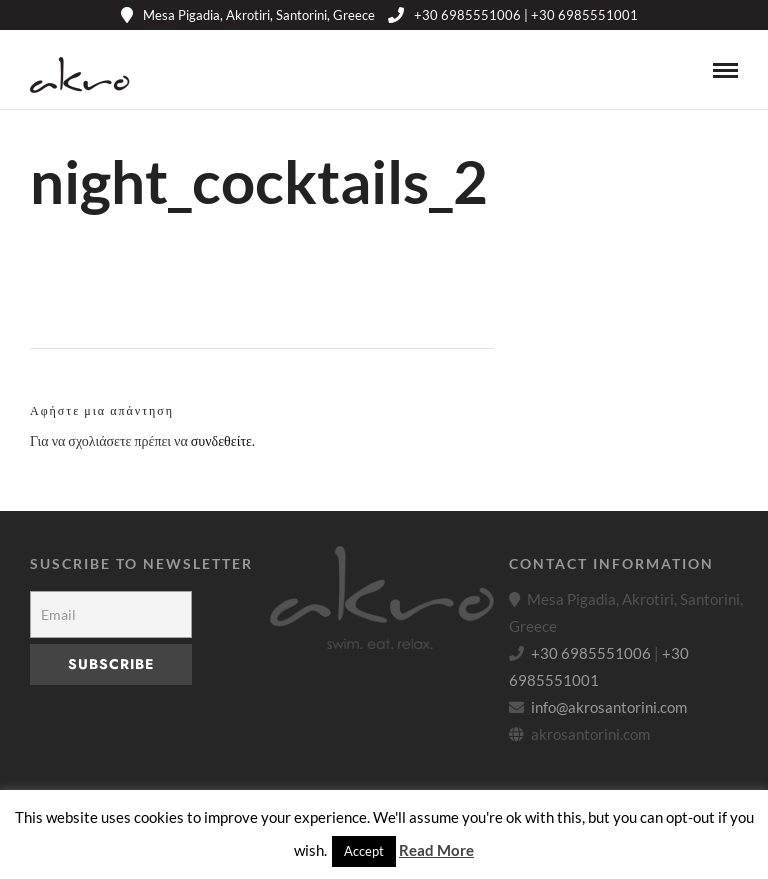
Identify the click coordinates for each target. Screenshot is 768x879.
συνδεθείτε (221, 440)
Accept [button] (364, 851)
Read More (436, 850)
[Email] (111, 614)
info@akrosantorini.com (609, 707)
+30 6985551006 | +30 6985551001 (513, 15)
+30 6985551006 (591, 653)
